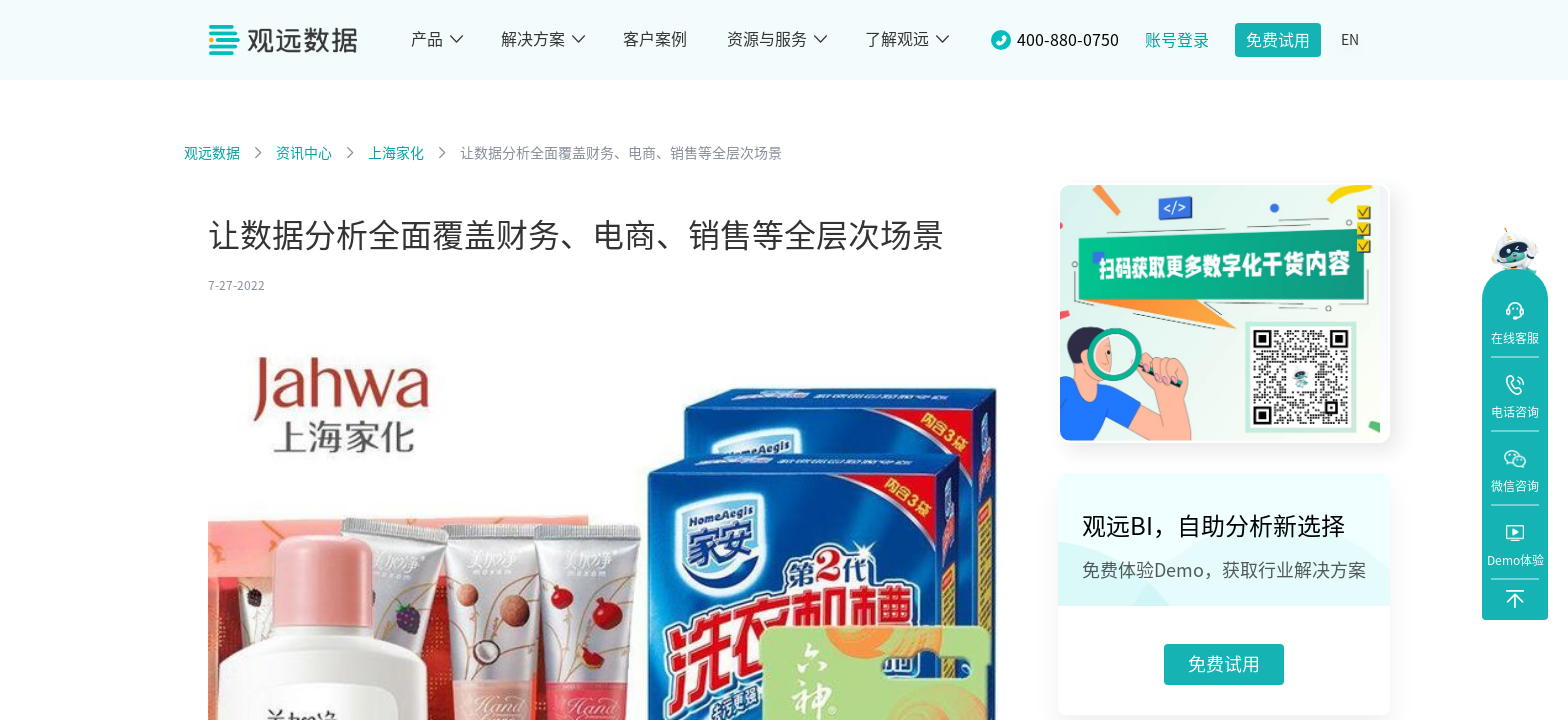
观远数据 (212, 153)
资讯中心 (304, 153)
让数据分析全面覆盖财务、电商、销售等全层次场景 (621, 153)
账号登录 (1177, 40)
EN (1350, 40)
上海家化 (396, 153)
